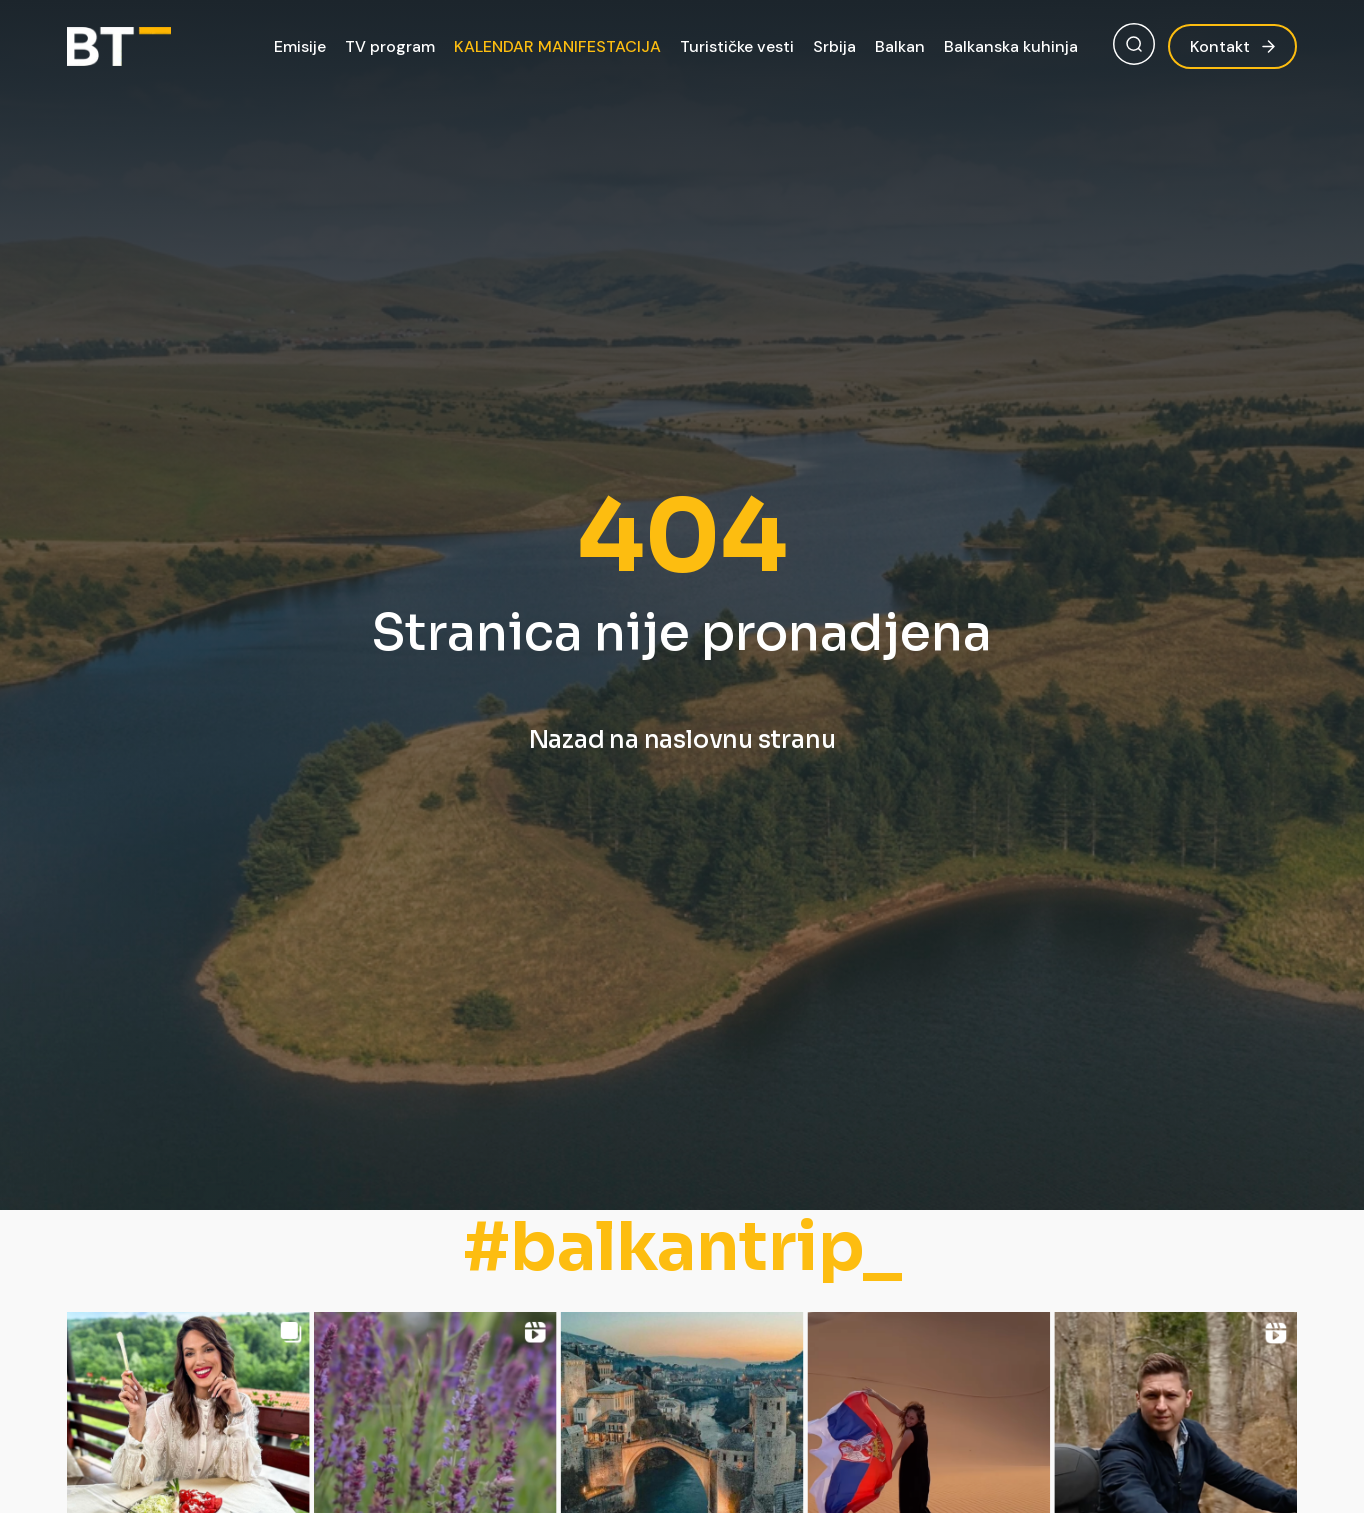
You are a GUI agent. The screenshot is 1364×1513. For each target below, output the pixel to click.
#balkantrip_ (682, 1247)
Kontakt (1232, 46)
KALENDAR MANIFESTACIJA (557, 46)
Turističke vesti (737, 46)
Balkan (900, 46)
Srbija (834, 46)
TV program (390, 46)
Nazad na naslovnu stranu (682, 740)
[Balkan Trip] (119, 46)
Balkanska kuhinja (1011, 46)
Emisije (300, 46)
